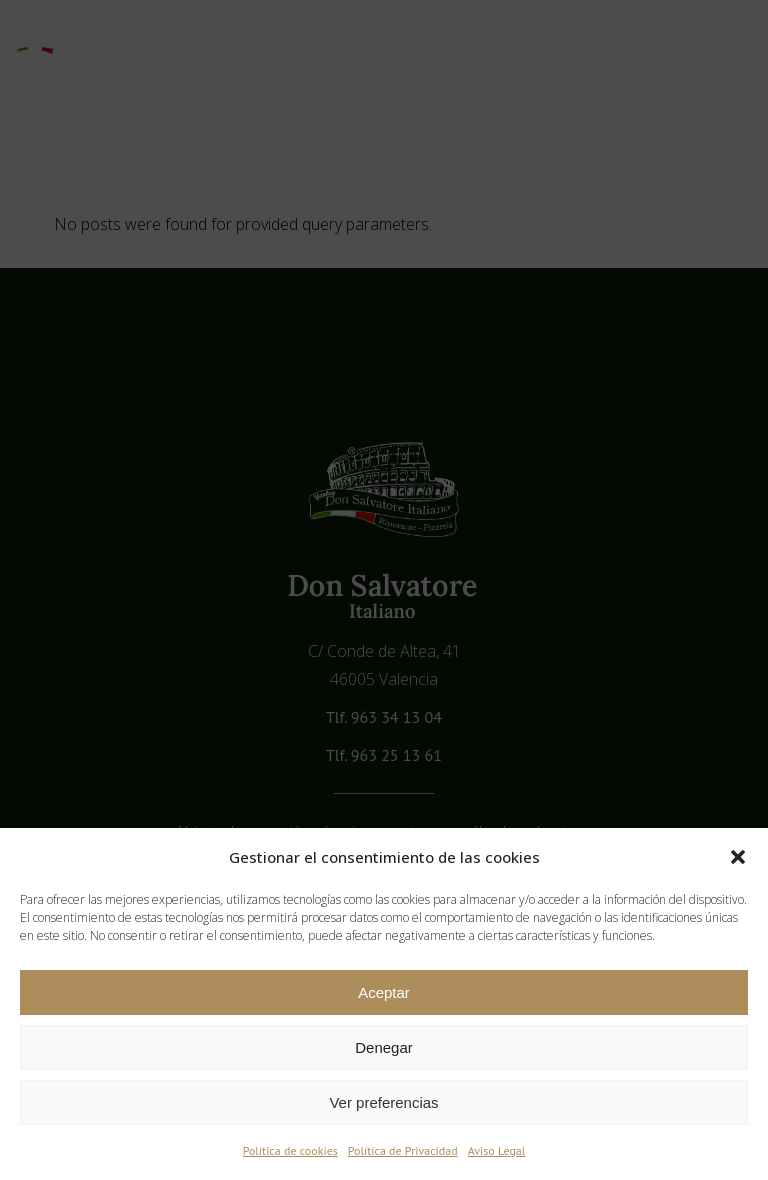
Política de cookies (290, 1150)
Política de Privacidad (403, 1150)
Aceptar (384, 992)
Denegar (384, 1047)
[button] (738, 857)
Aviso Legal (497, 1150)
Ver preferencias (383, 1102)
